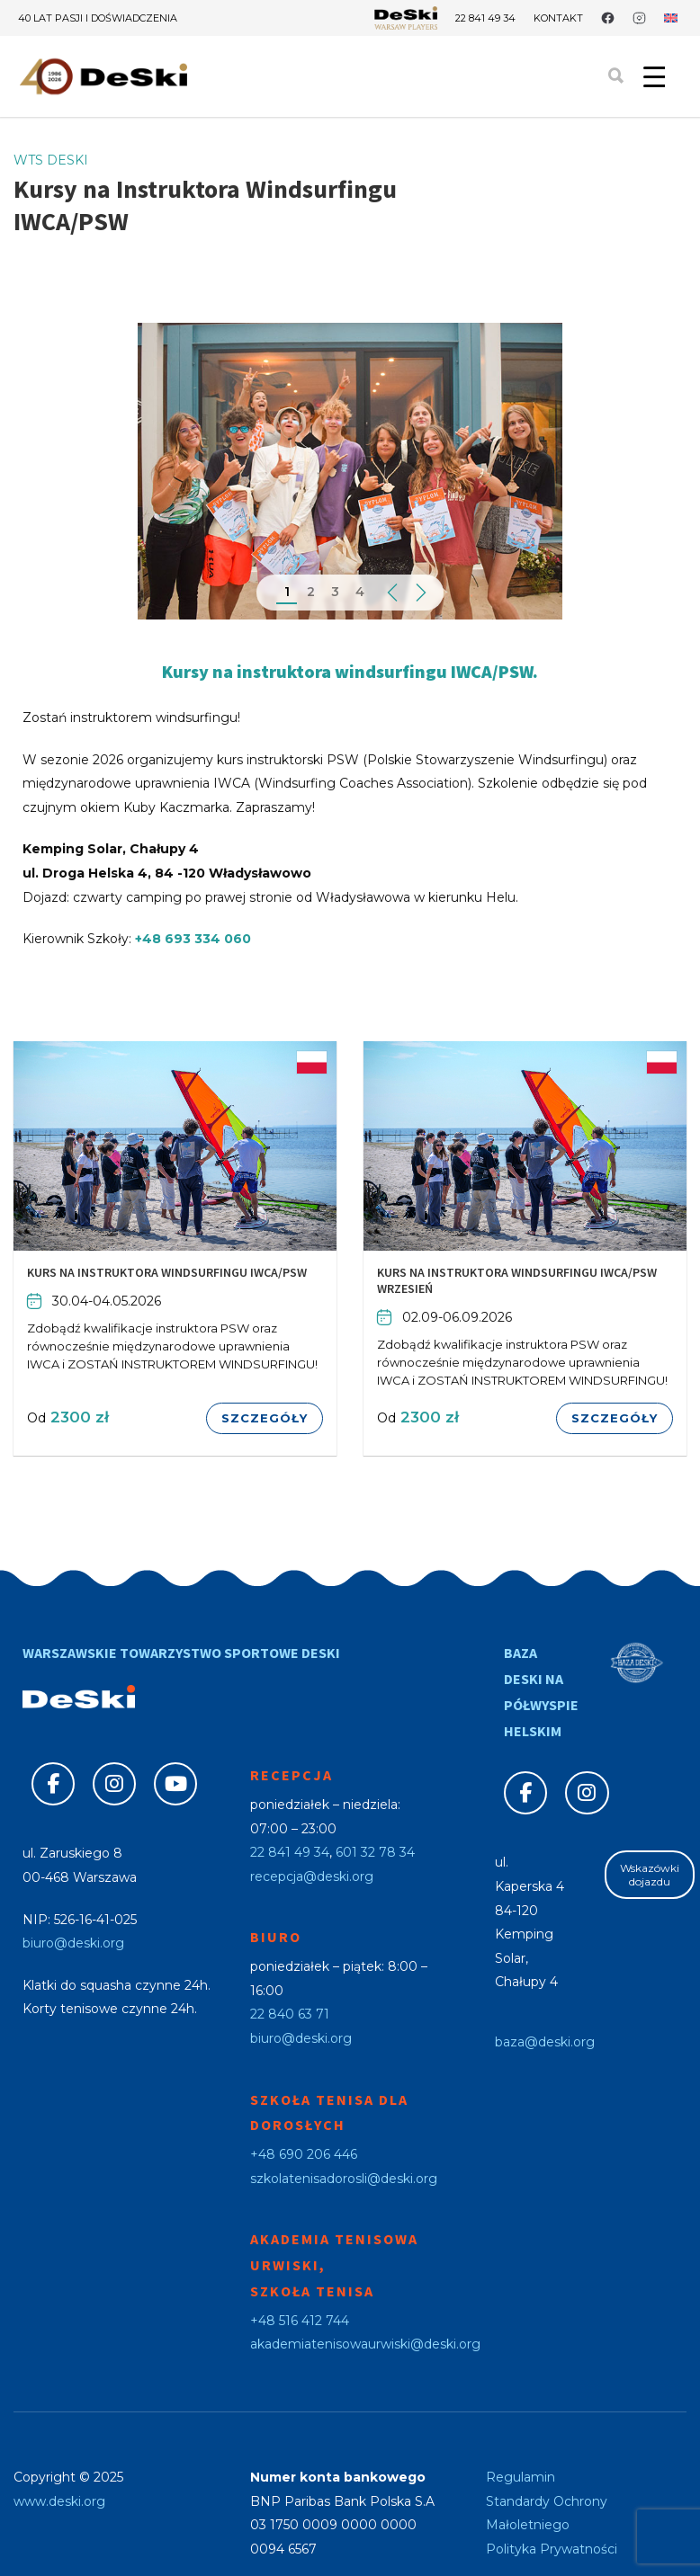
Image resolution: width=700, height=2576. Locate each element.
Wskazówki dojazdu (649, 1874)
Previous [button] (392, 593)
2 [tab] (311, 592)
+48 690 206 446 (303, 2154)
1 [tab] (287, 592)
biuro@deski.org (73, 1943)
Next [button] (420, 593)
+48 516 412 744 (299, 2321)
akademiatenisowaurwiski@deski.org (365, 2344)
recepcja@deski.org (311, 1876)
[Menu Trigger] (654, 76)
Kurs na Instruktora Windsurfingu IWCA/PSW (167, 1272)
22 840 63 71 (289, 2014)
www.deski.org (59, 2501)
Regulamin (520, 2477)
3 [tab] (335, 592)
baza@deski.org (545, 2042)
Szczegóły (264, 1418)
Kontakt (558, 18)
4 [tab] (359, 592)
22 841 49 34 (485, 18)
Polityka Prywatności (551, 2549)
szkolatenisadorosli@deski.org (343, 2178)
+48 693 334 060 (193, 939)
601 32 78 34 (375, 1852)
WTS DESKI (50, 160)
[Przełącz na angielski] (671, 18)
